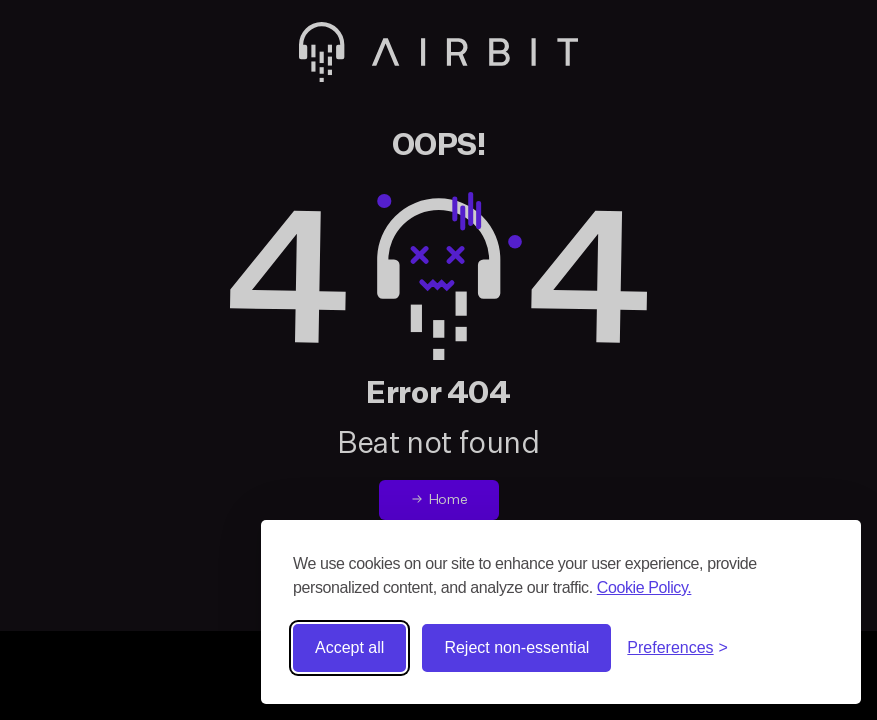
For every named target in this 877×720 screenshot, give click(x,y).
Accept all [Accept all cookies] (349, 647)
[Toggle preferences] (677, 648)
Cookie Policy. (644, 587)
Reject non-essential (516, 647)
